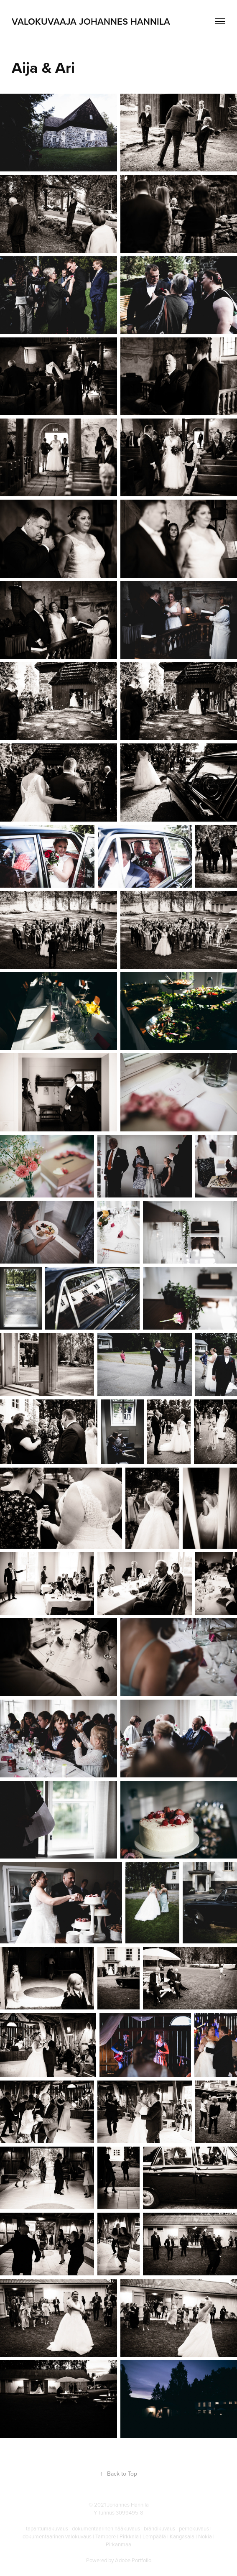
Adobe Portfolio (133, 2560)
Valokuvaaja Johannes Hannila (91, 21)
